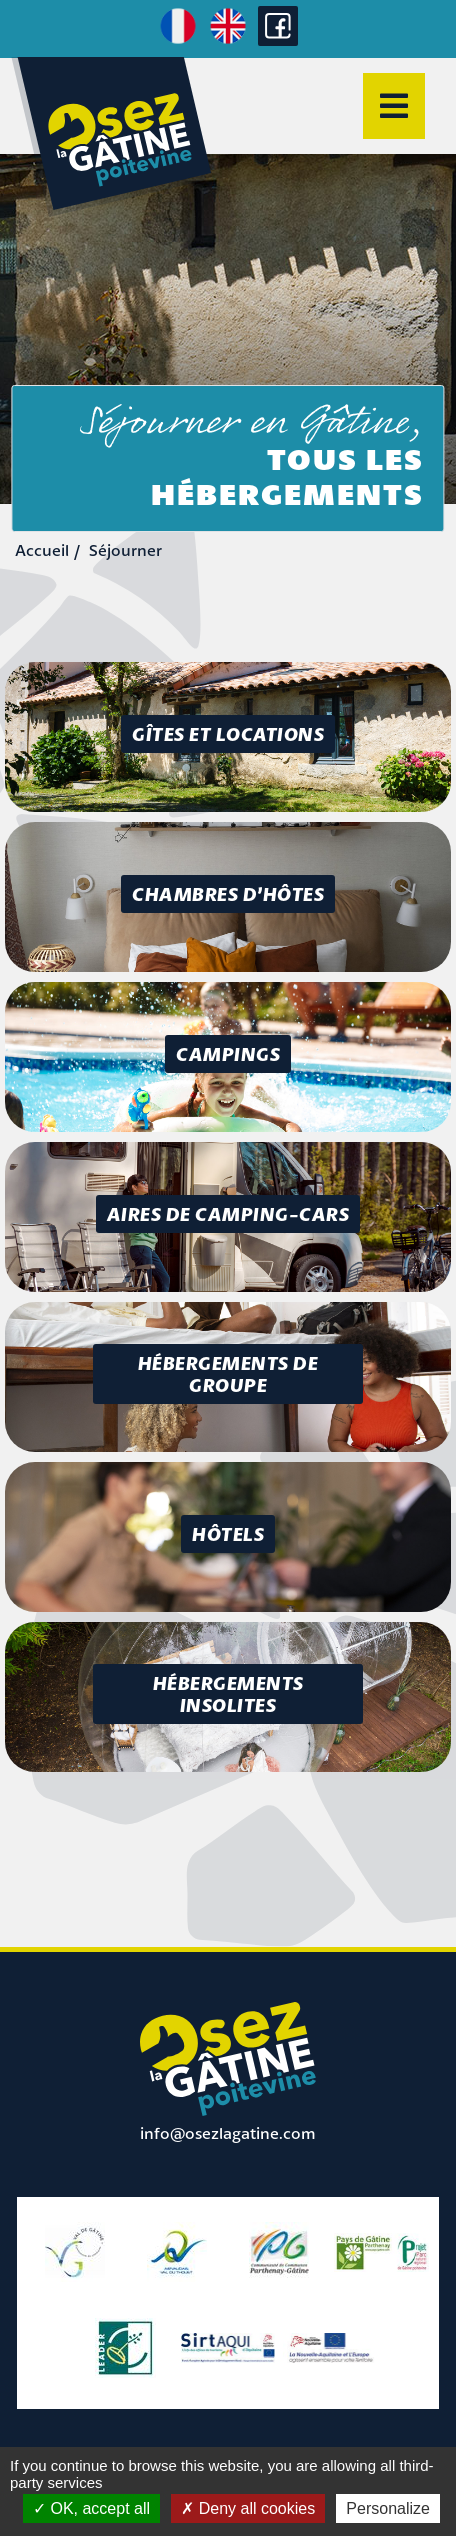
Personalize (388, 2508)
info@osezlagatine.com (228, 2133)
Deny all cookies (248, 2508)
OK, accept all (91, 2508)
